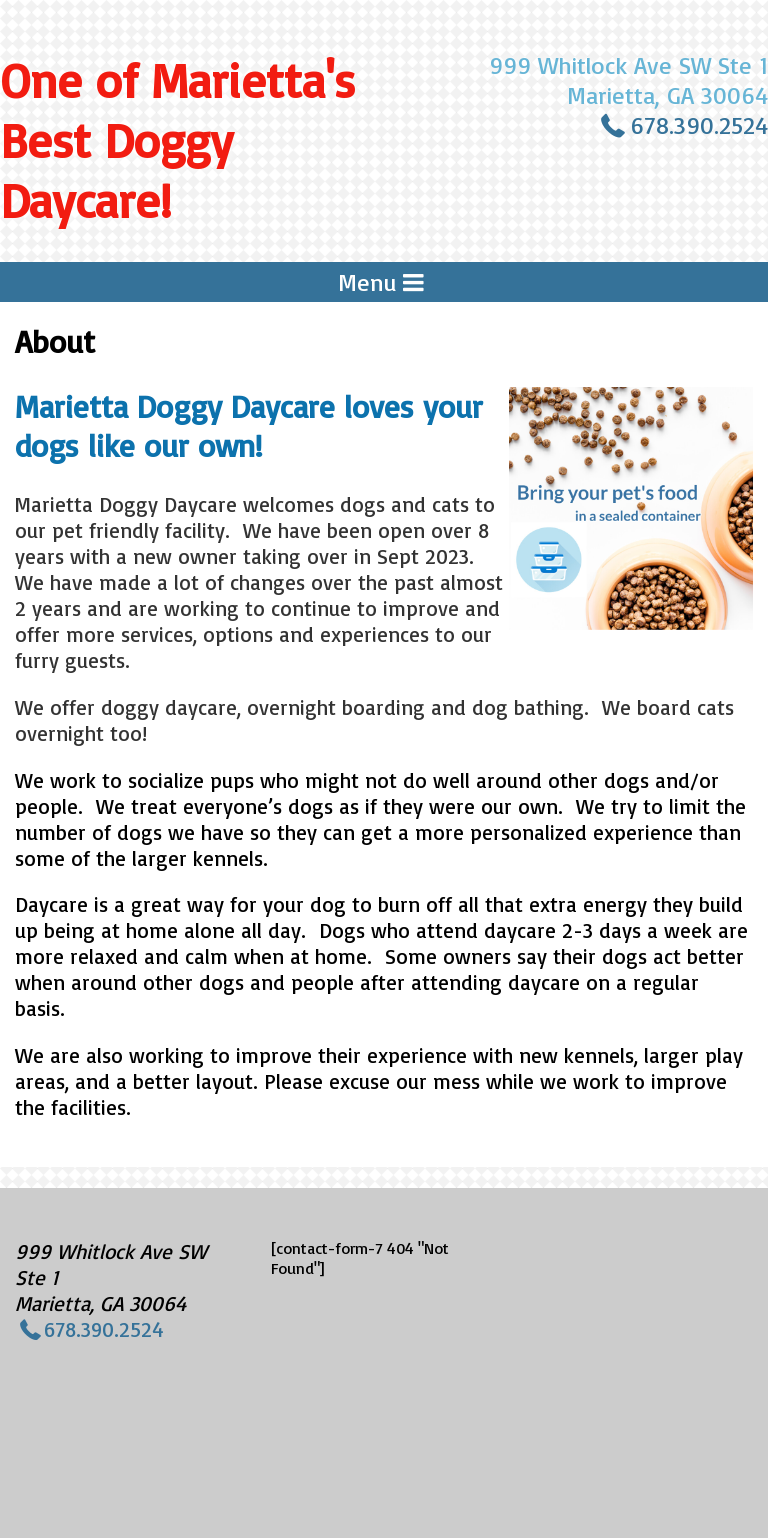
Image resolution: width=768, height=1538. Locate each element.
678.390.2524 (699, 125)
